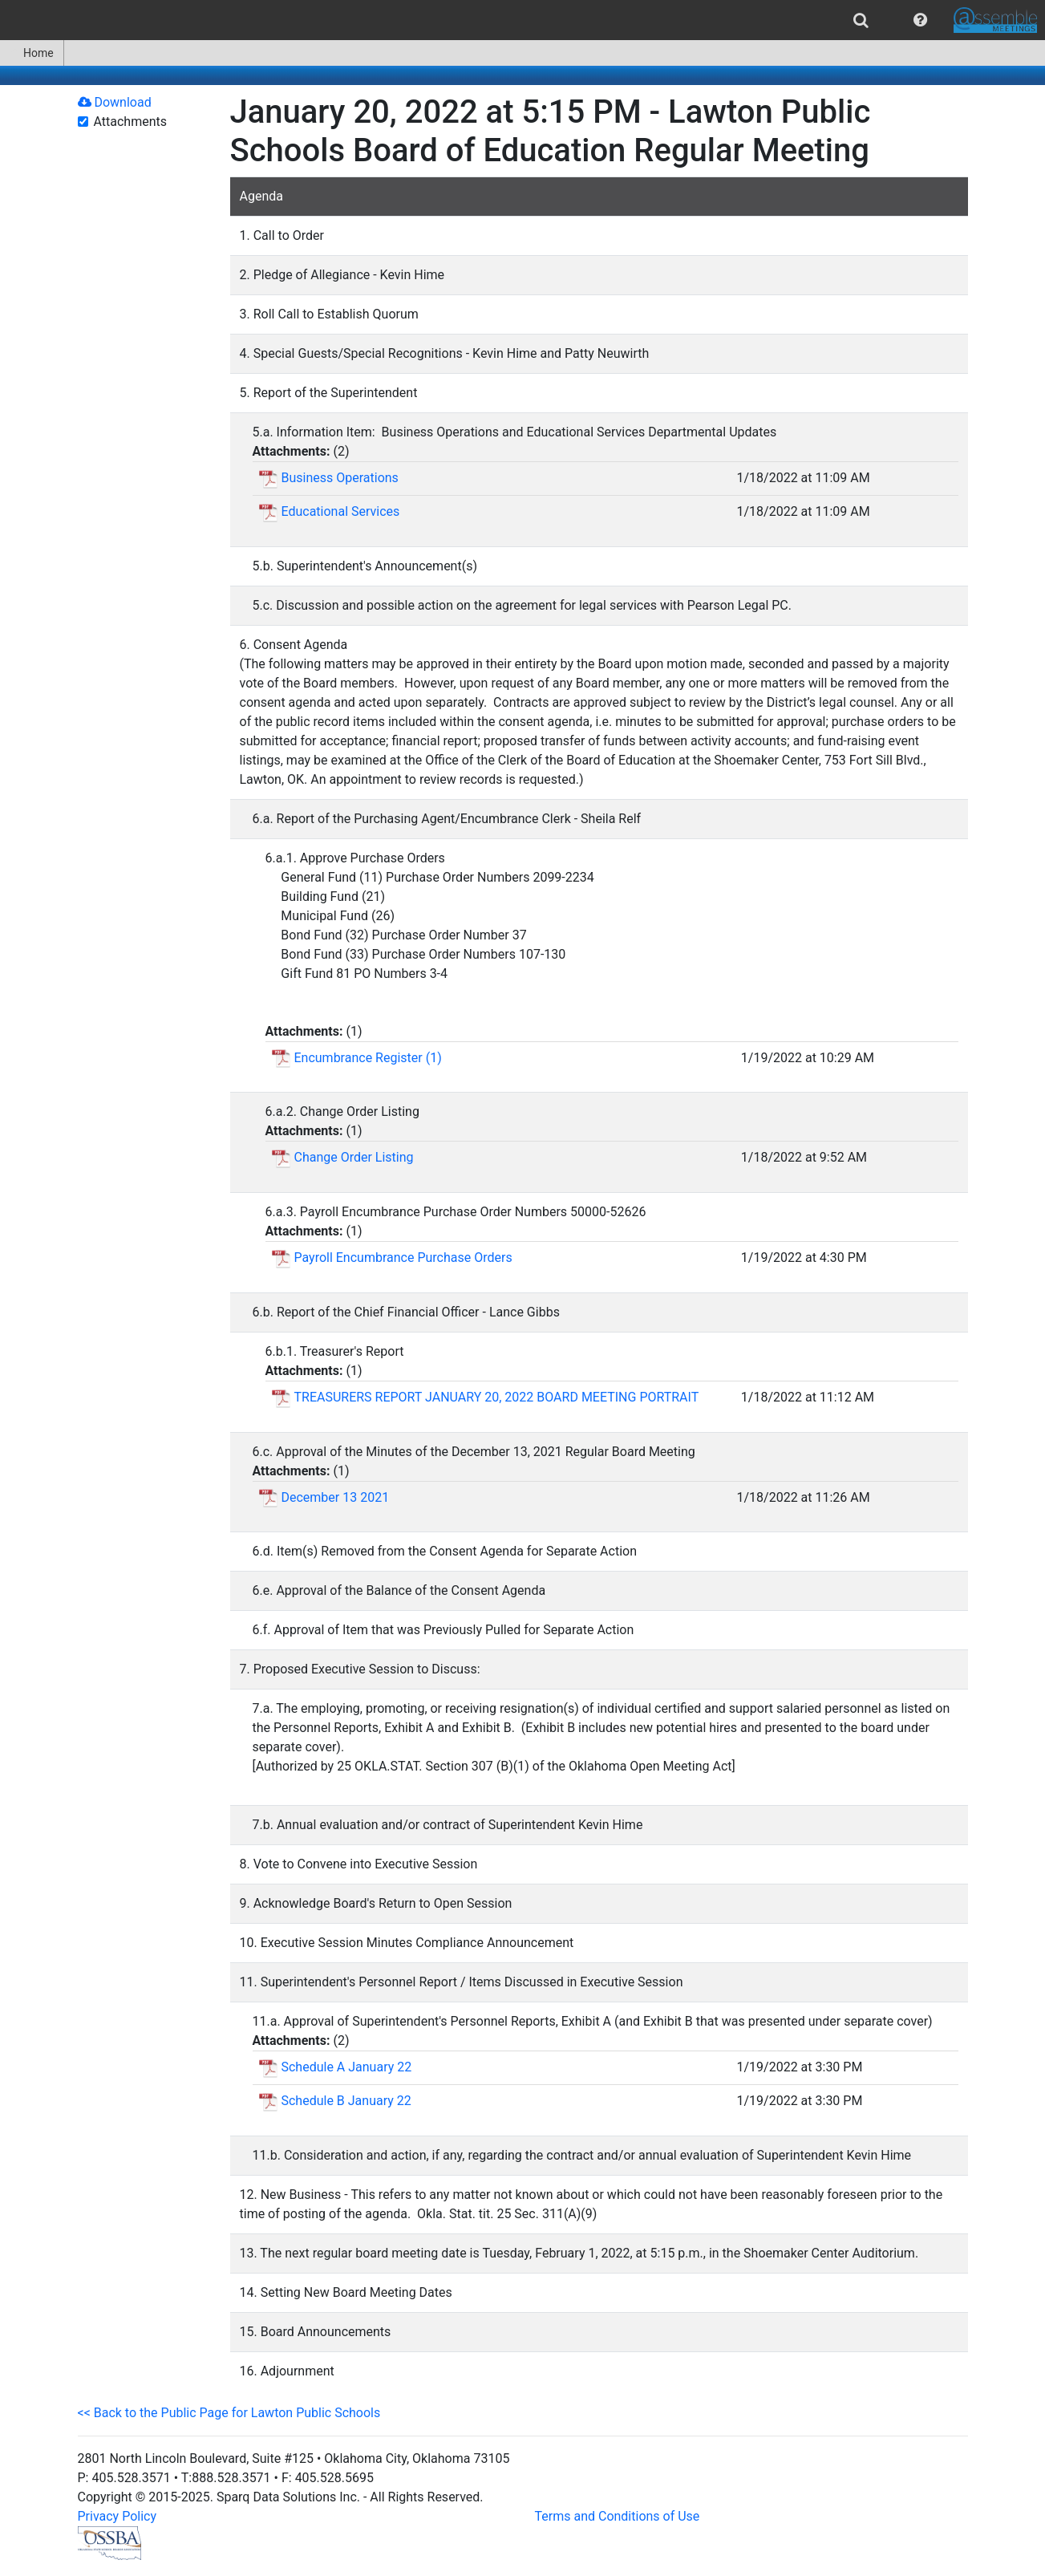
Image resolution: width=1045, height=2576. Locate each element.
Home (32, 53)
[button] (920, 20)
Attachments (131, 121)
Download (115, 102)
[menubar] (522, 20)
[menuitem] (861, 20)
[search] (861, 20)
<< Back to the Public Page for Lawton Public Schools (229, 2412)
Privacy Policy (117, 2516)
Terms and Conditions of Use (617, 2516)
